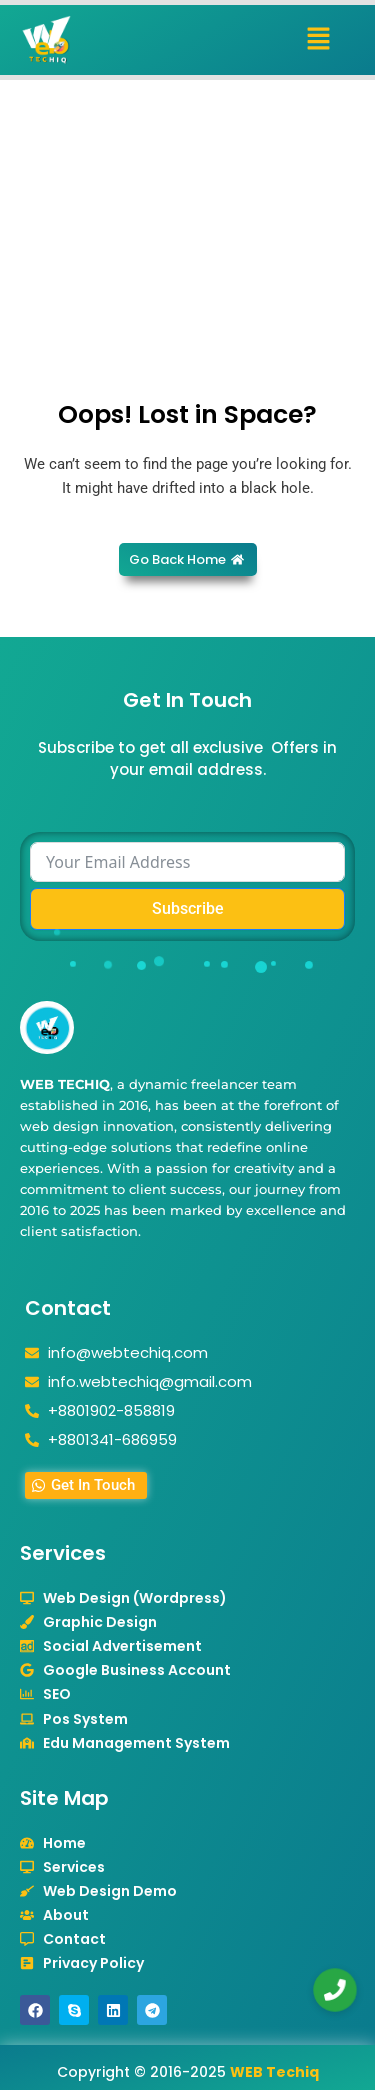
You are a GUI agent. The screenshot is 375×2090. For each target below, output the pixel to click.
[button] (319, 40)
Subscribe (188, 908)
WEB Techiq (274, 2072)
